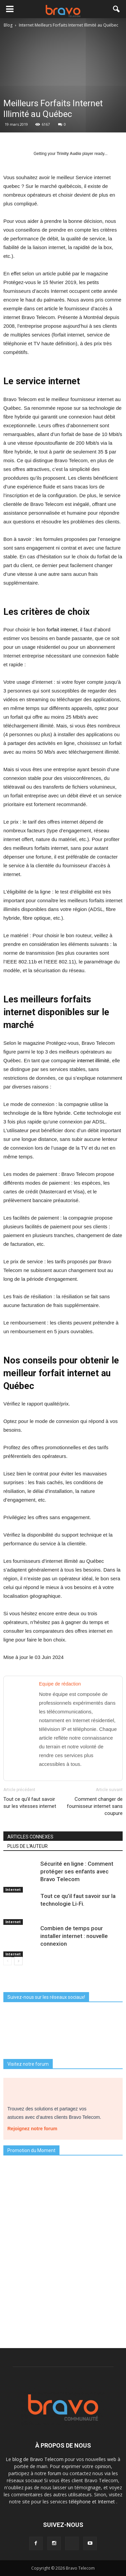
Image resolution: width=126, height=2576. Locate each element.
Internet (13, 1889)
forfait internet (61, 629)
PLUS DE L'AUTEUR (27, 1846)
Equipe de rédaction (60, 1684)
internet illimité (93, 1060)
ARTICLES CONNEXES (30, 1836)
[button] (116, 9)
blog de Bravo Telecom (38, 2459)
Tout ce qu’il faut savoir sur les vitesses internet (29, 1802)
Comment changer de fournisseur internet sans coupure (95, 1806)
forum (55, 2473)
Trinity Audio (69, 153)
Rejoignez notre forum (34, 2127)
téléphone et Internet (92, 2501)
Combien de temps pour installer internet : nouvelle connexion (74, 1936)
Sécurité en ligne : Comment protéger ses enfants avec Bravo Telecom (76, 1871)
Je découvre (63, 2330)
